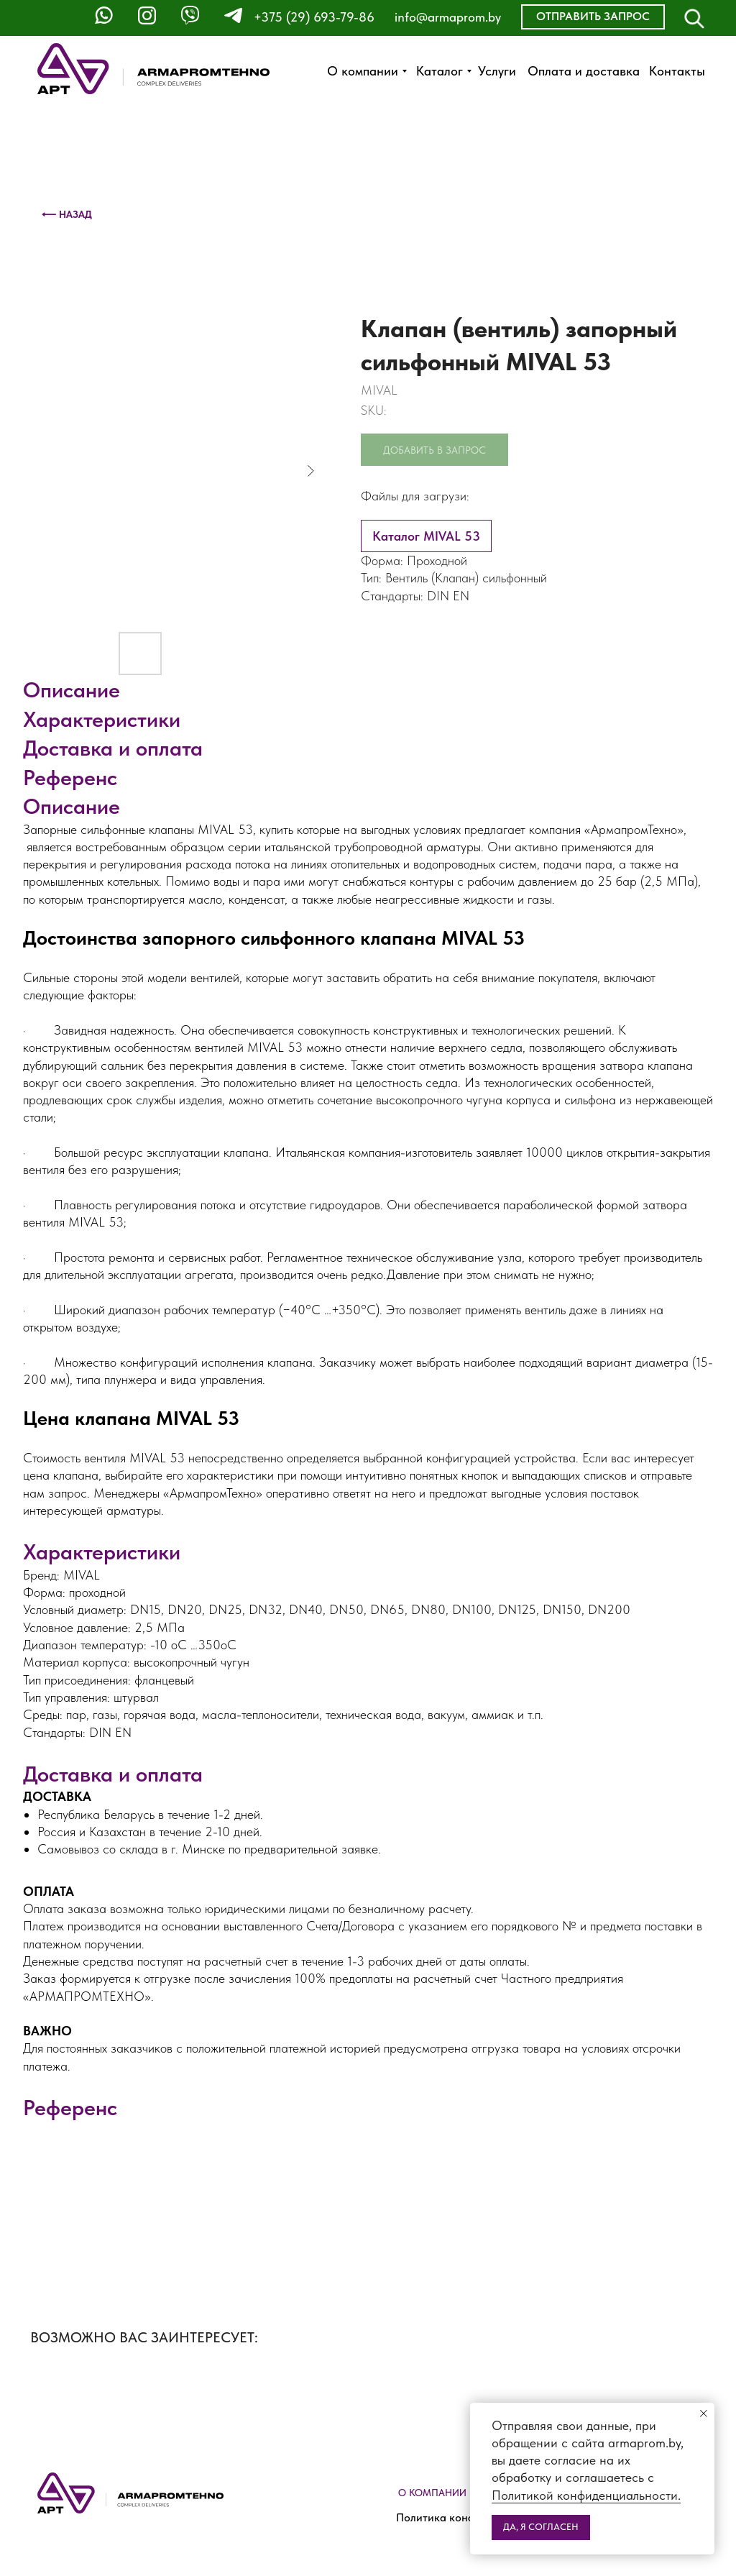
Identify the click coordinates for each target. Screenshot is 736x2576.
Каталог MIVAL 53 (426, 536)
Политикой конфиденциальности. (586, 2495)
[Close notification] (703, 2413)
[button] (593, 16)
